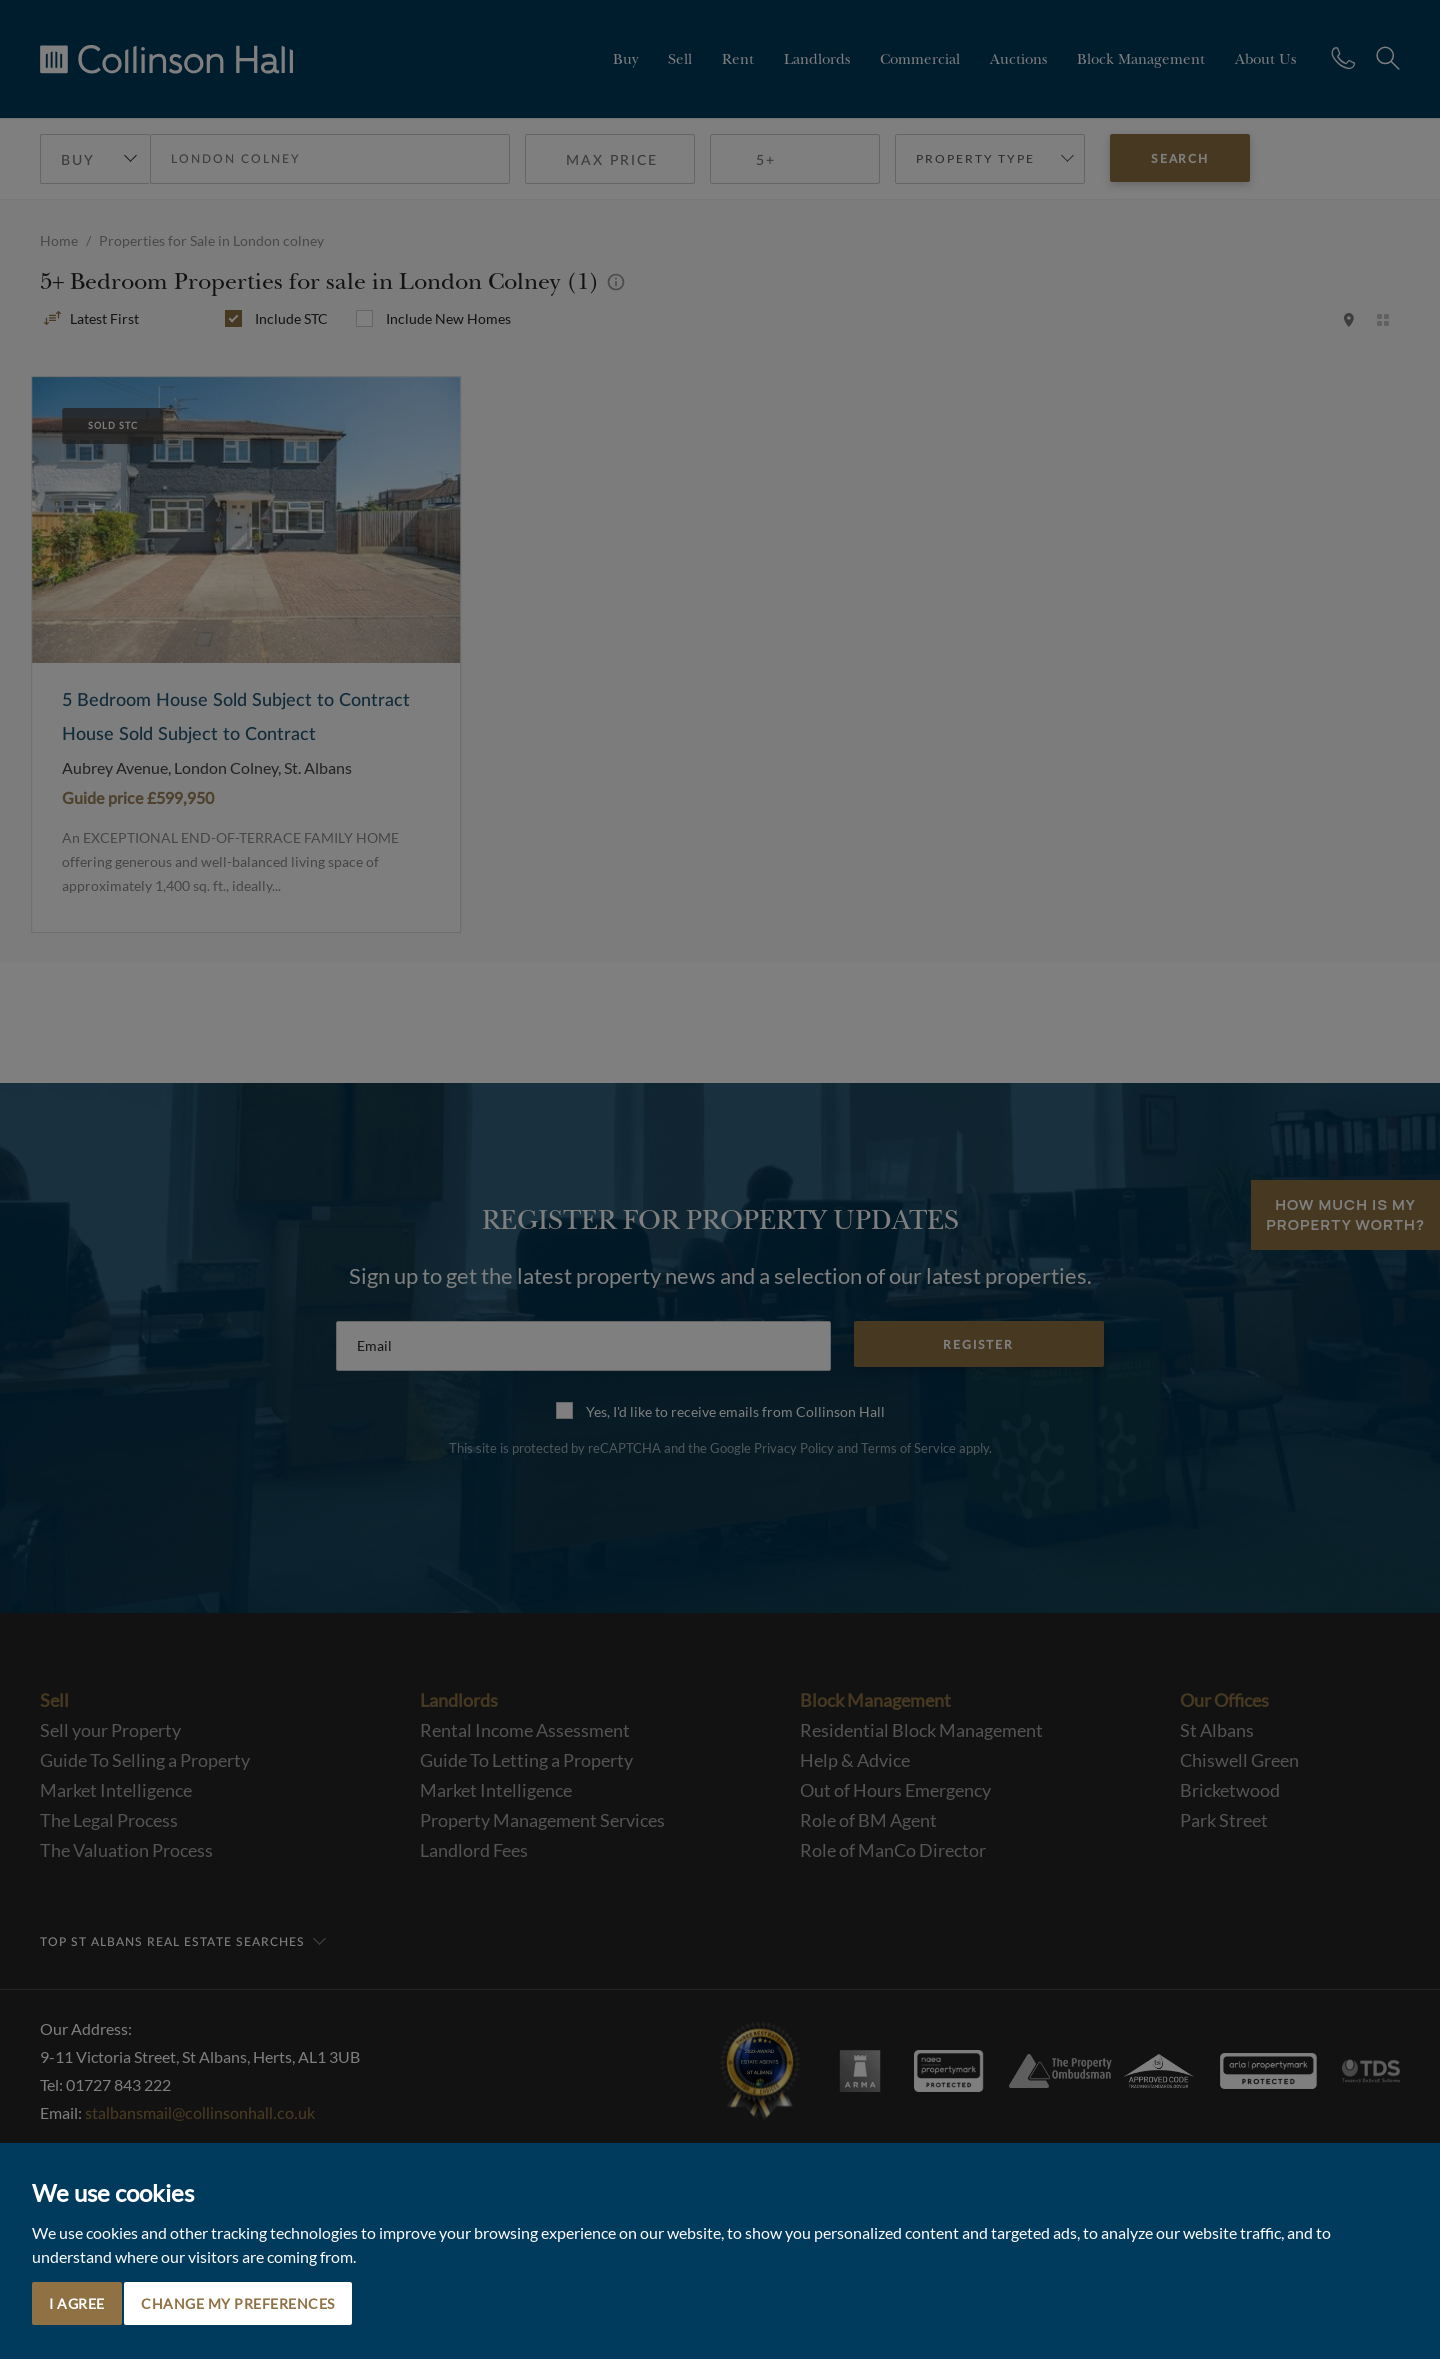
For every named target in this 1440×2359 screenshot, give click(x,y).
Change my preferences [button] (238, 2303)
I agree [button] (77, 2303)
